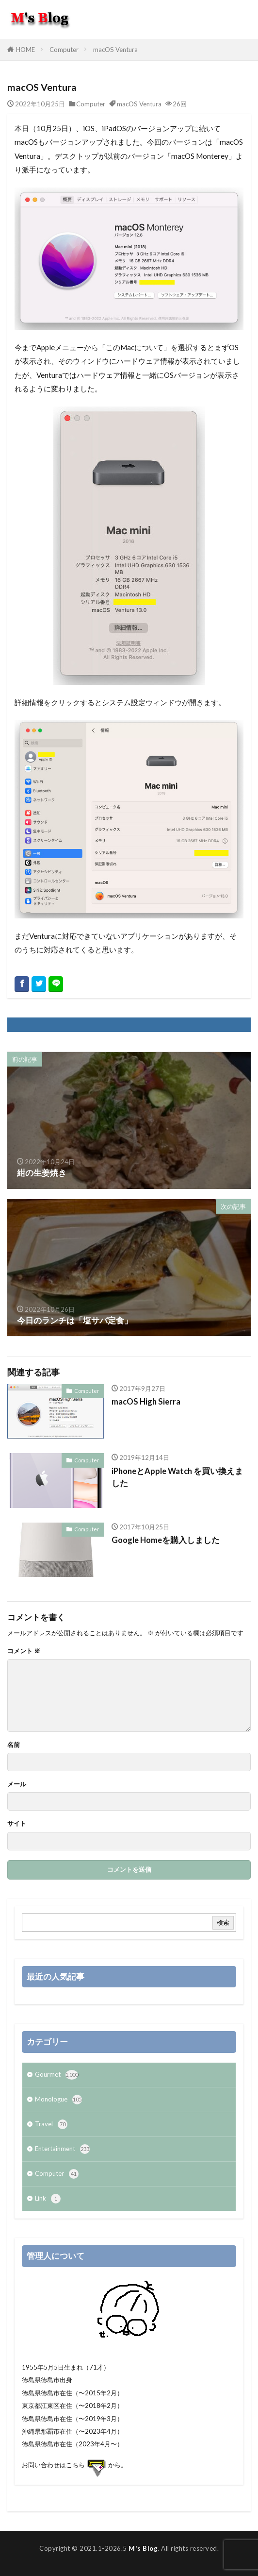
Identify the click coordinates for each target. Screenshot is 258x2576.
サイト (16, 1823)
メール (16, 1784)
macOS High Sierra (146, 1402)
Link (48, 2198)
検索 (223, 1922)
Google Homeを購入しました (166, 1540)
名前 (13, 1745)
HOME (25, 49)
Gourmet (56, 2075)
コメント (23, 1651)
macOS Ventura (115, 49)
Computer (64, 49)
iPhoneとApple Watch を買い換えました (177, 1477)
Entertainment (62, 2149)
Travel (51, 2124)
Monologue (58, 2099)
